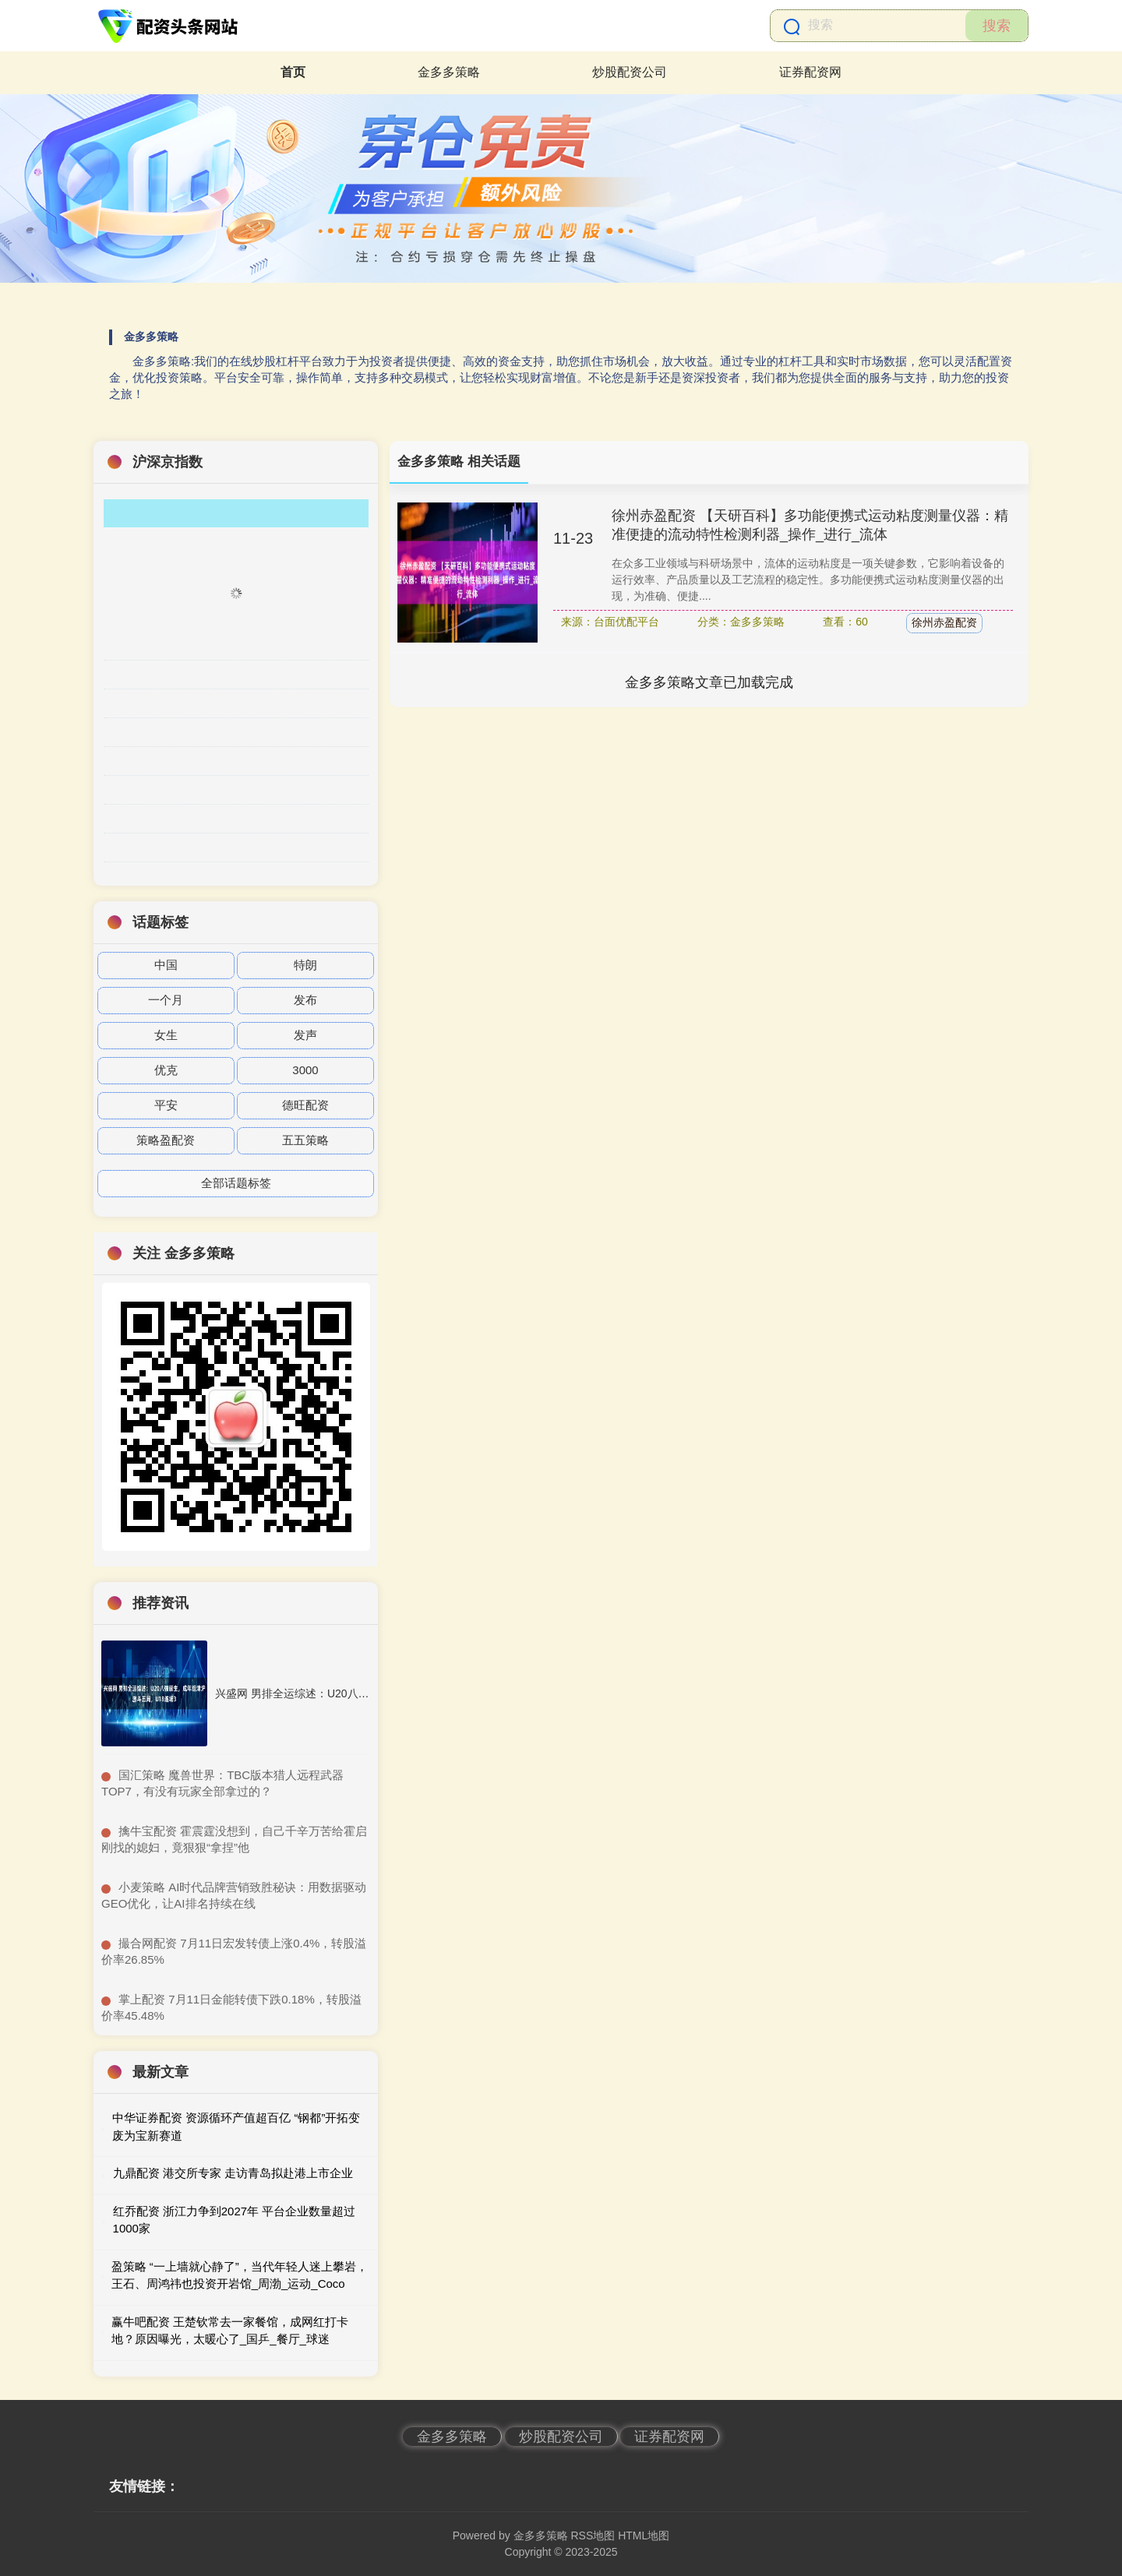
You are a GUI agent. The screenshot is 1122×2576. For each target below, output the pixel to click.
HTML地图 (643, 2535)
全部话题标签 (236, 1182)
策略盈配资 (165, 1140)
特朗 (305, 964)
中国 (166, 964)
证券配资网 (810, 72)
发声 (305, 1034)
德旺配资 (305, 1105)
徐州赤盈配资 (944, 622)
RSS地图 (592, 2535)
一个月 (165, 999)
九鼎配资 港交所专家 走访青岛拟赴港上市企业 (233, 2173)
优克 (166, 1070)
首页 (292, 72)
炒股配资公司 (629, 72)
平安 (166, 1105)
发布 (305, 999)
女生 (166, 1034)
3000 (305, 1070)
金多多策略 (449, 72)
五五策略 (305, 1140)
